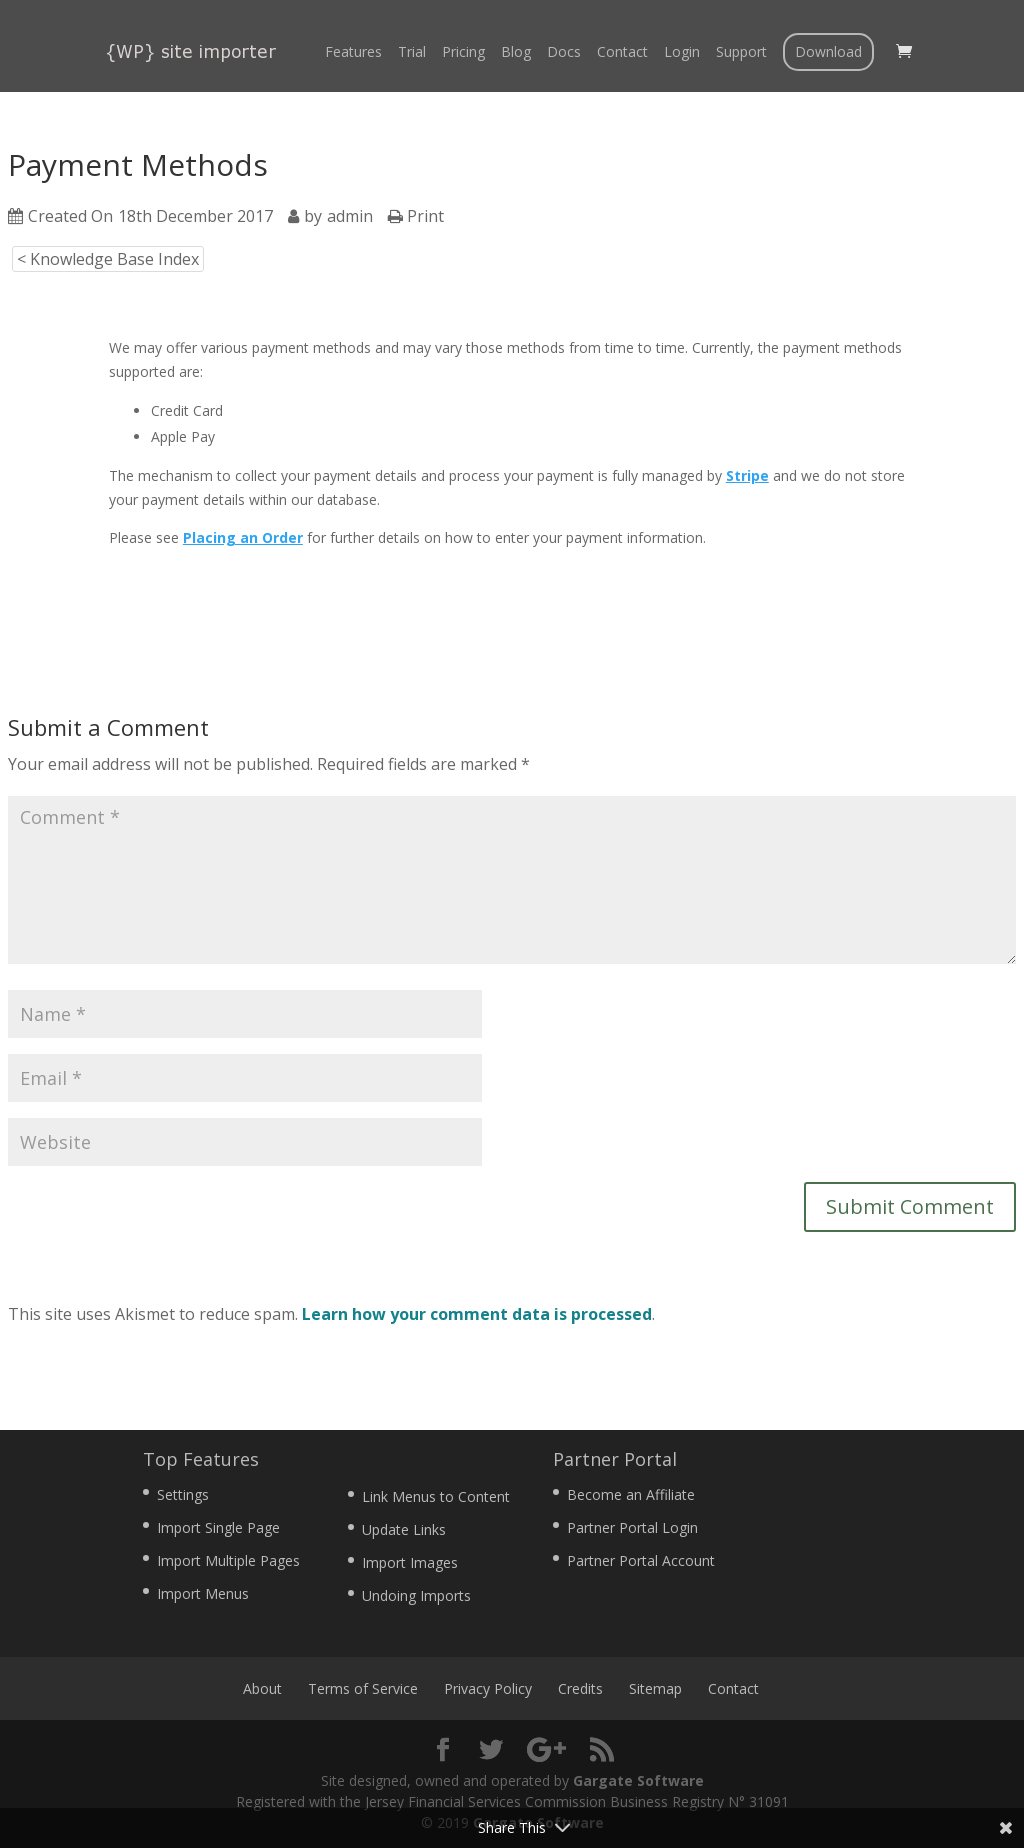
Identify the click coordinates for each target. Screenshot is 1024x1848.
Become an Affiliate (631, 1494)
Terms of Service (363, 1688)
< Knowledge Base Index (108, 259)
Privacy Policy (488, 1688)
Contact (622, 53)
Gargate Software (638, 1780)
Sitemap (655, 1688)
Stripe (747, 475)
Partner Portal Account (641, 1560)
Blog (516, 53)
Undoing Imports (416, 1595)
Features (353, 53)
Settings (183, 1494)
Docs (564, 53)
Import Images (410, 1562)
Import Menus (203, 1593)
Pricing (463, 53)
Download (828, 51)
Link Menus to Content (436, 1496)
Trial (412, 53)
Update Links (404, 1529)
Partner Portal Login (632, 1527)
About (262, 1688)
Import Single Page (218, 1527)
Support (741, 53)
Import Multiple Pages (228, 1560)
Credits (580, 1688)
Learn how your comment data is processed (477, 1314)
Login (682, 53)
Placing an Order (243, 537)
